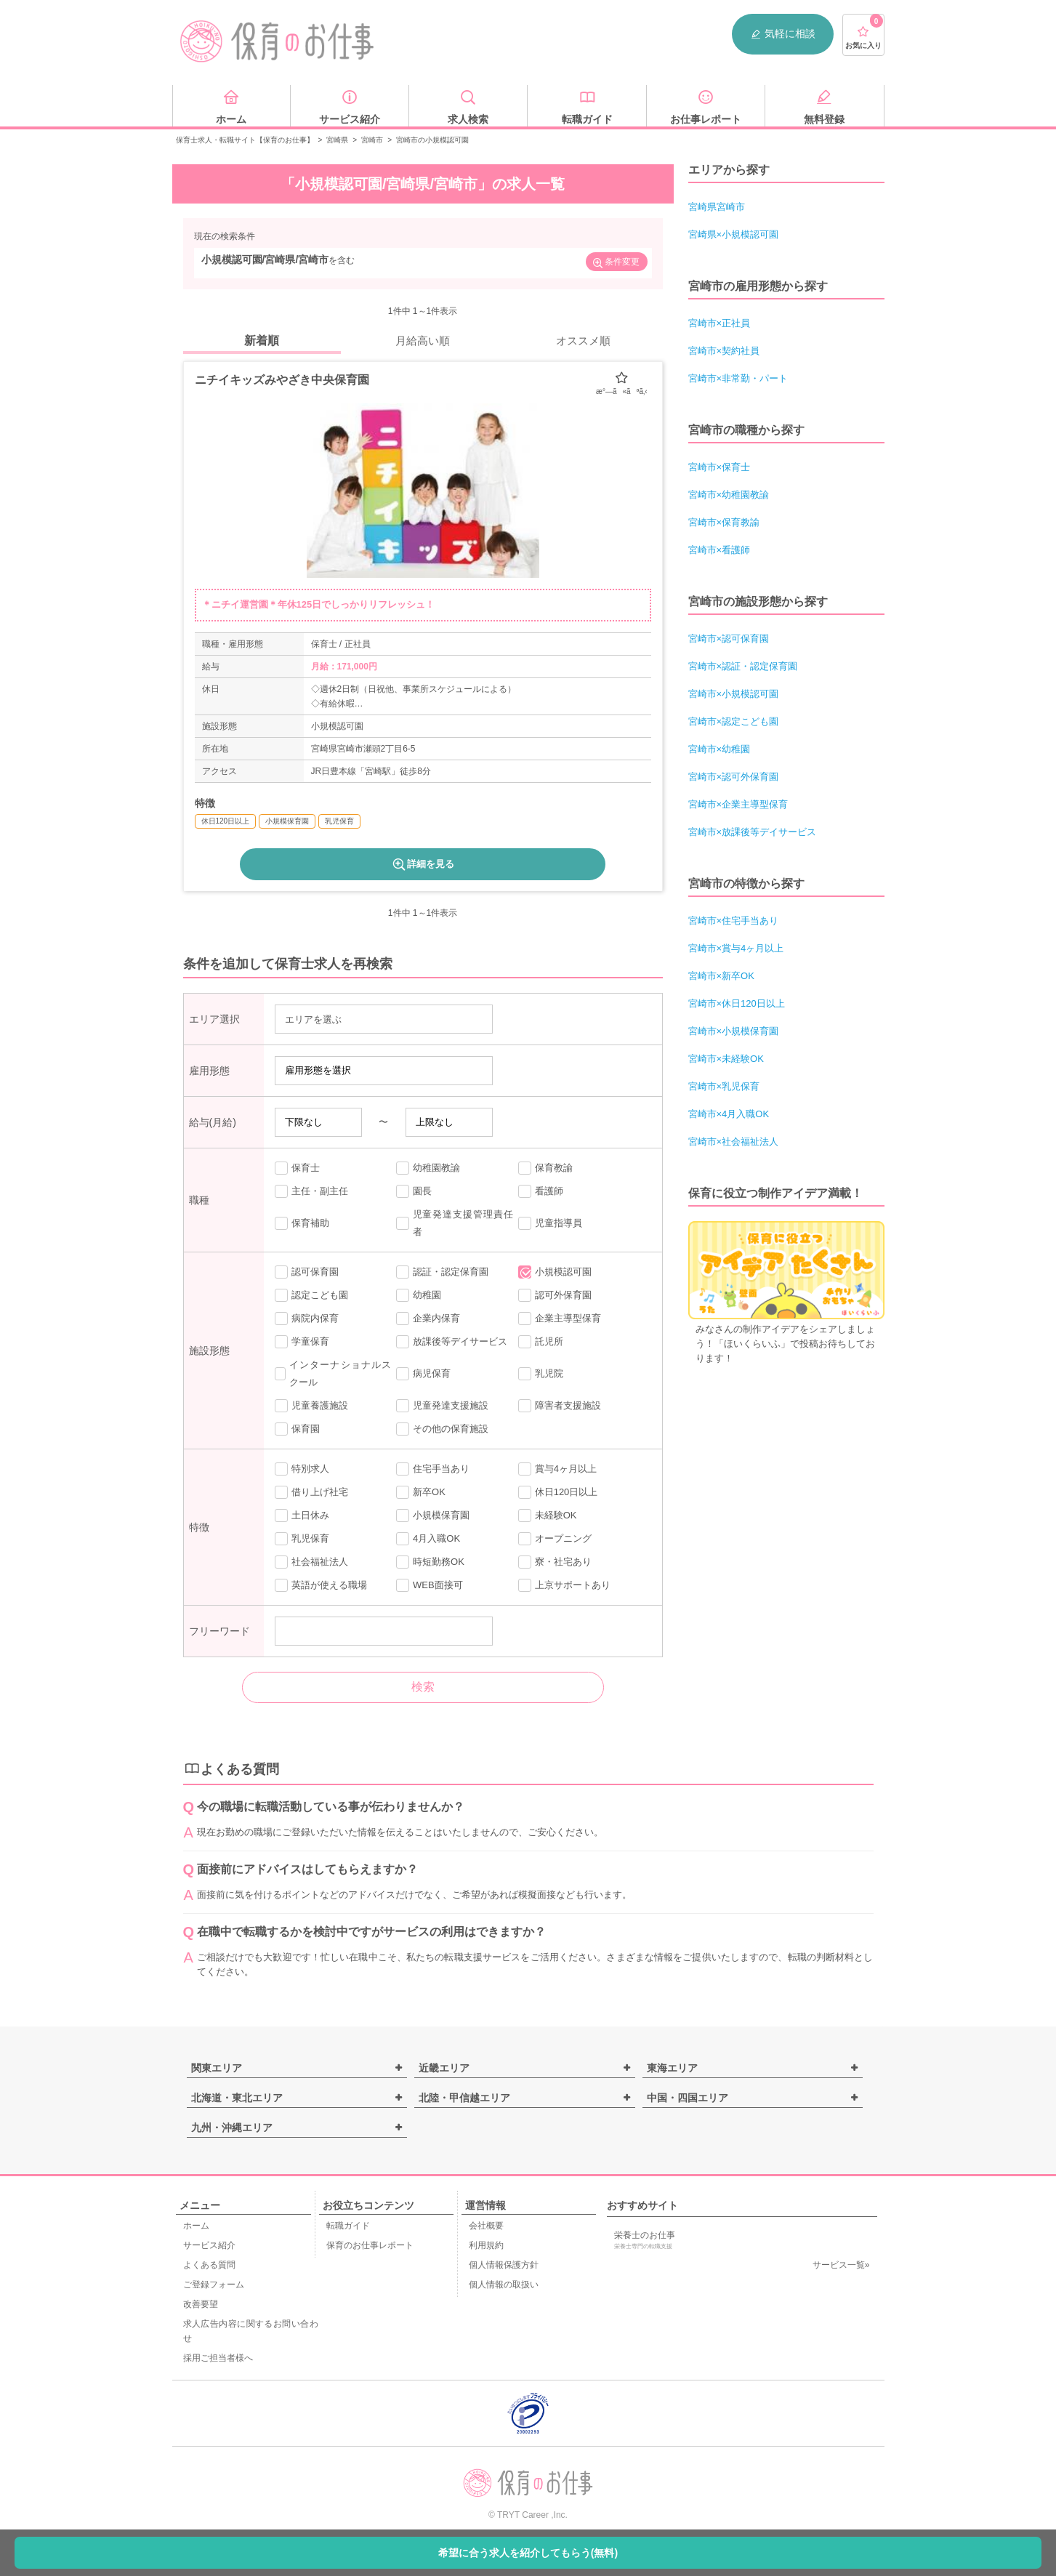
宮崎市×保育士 (719, 467)
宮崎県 (337, 140)
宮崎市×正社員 (719, 323)
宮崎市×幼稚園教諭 (729, 494)
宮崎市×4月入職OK (729, 1113)
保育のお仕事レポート (370, 2245)
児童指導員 (550, 1223)
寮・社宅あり (555, 1562)
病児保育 (423, 1373)
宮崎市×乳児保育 (724, 1086)
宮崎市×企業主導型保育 (738, 804)
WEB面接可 (429, 1585)
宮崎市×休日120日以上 (736, 1003)
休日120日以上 (558, 1492)
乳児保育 (302, 1538)
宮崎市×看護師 (719, 549)
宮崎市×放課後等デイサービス (752, 831)
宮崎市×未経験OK (726, 1058)
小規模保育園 (432, 1515)
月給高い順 (422, 340)
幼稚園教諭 (428, 1168)
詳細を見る (422, 864)
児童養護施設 (311, 1405)
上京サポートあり (564, 1585)
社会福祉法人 (311, 1562)
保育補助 (302, 1223)
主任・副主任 (311, 1191)
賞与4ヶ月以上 (557, 1469)
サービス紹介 (209, 2245)
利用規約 (486, 2245)
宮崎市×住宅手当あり (733, 920)
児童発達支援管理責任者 (454, 1223)
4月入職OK (428, 1538)
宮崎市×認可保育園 (729, 638)
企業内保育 (428, 1318)
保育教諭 (545, 1168)
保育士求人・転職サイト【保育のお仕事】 (245, 140)
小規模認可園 (555, 1272)
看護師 (540, 1191)
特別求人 (302, 1469)
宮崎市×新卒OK (721, 975)
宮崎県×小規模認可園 (733, 234)
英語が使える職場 (321, 1585)
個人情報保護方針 (504, 2265)
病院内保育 (307, 1318)
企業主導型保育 (559, 1318)
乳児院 (540, 1373)
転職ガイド (348, 2226)
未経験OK (547, 1515)
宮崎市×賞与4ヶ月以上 (736, 948)
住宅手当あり (432, 1469)
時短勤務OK (430, 1562)
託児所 (540, 1341)
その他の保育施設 (442, 1429)
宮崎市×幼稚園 (719, 749)
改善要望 (200, 2304)
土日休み (302, 1515)
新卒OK (421, 1492)
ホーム (196, 2226)
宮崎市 (372, 140)
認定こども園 (311, 1295)
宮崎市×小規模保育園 (733, 1031)
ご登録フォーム (213, 2284)
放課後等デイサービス (451, 1341)
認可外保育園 (555, 1295)
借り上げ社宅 (311, 1492)
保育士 (297, 1168)
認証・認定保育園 (442, 1272)
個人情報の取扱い (504, 2284)
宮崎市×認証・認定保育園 (743, 666)
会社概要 (486, 2226)
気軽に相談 (782, 34)
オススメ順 (583, 340)
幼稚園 (418, 1295)
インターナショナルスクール (333, 1373)
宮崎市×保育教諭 (724, 522)
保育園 (297, 1429)
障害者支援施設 (559, 1405)
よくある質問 (209, 2265)
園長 (414, 1191)
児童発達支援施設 (442, 1405)
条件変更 (616, 263)
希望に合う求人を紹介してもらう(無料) (528, 2553)
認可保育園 (307, 1272)
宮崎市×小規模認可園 (733, 693)
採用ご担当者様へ (218, 2358)
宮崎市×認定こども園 (733, 721)
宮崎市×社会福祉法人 (733, 1141)
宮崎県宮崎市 (716, 206)
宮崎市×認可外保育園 (733, 776)
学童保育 (302, 1341)
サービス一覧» (841, 2265)
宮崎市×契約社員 (724, 350)
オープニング (555, 1538)
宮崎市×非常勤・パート (738, 378)
